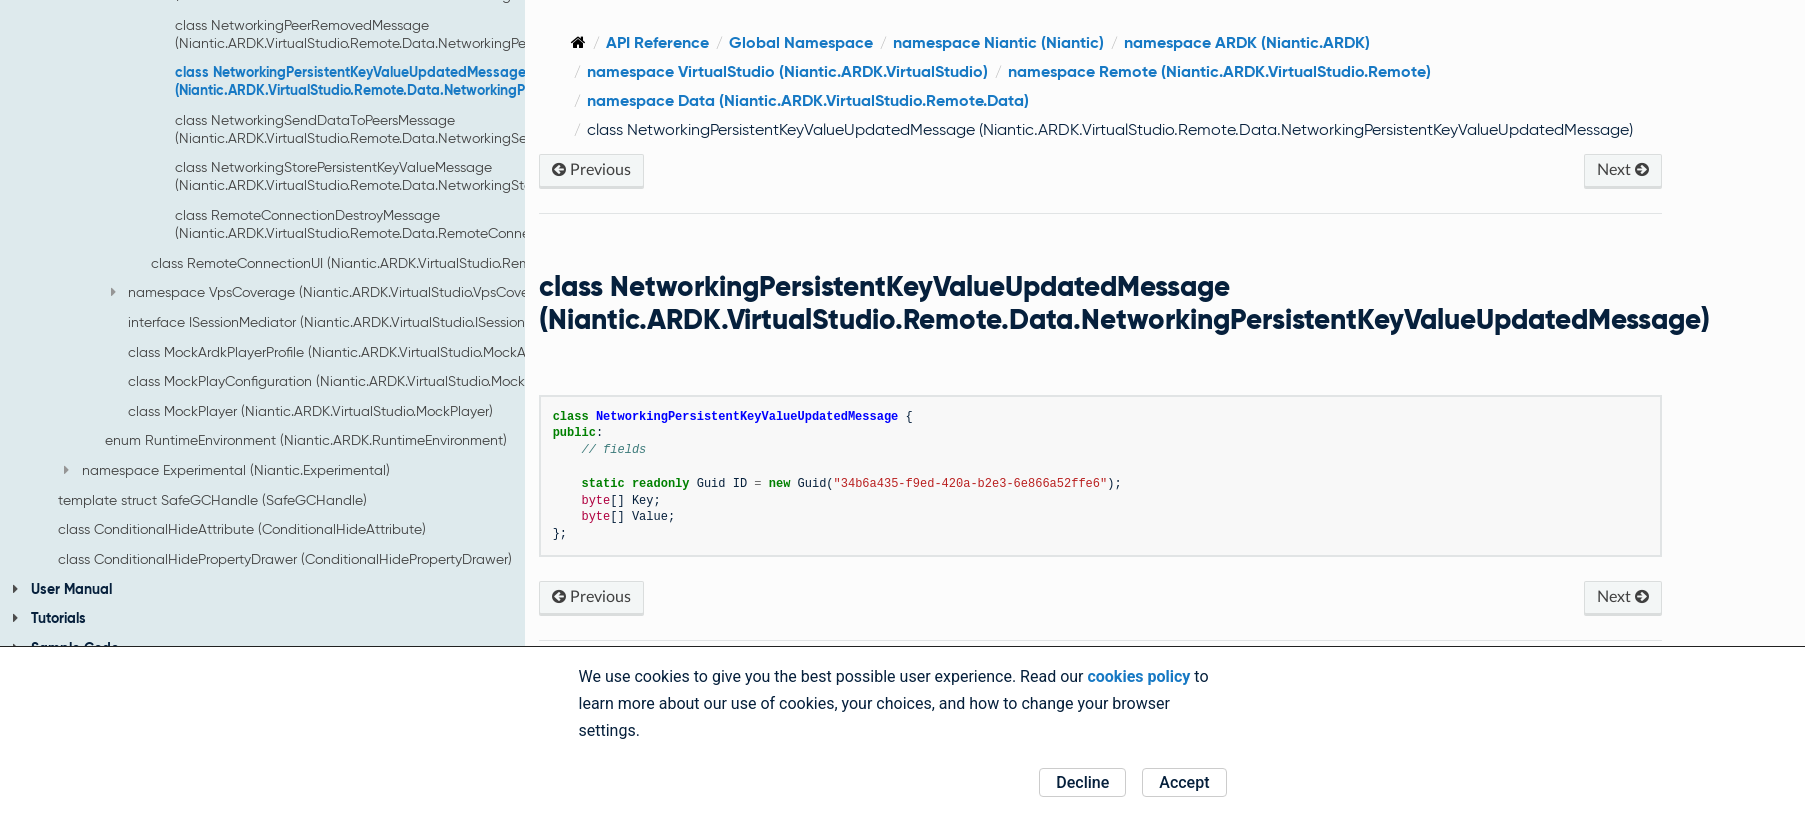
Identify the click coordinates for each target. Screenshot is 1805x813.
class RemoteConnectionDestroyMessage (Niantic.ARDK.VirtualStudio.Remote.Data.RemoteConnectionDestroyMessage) (423, 224)
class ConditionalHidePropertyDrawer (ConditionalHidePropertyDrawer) (285, 559)
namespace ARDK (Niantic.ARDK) (1367, 42)
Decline (1082, 782)
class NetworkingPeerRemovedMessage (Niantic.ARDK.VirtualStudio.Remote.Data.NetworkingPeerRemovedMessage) (417, 34)
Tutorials (49, 618)
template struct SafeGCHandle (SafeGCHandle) (212, 500)
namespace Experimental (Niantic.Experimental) (226, 470)
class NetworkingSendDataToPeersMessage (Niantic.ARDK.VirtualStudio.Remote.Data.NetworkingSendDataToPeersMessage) (430, 129)
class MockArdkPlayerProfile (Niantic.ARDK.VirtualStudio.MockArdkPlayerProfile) (377, 352)
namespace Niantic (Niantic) (1118, 42)
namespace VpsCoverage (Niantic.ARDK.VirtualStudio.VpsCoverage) (337, 292)
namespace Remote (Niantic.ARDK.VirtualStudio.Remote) (1339, 71)
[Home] (698, 42)
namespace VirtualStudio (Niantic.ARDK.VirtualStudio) (907, 71)
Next (1632, 193)
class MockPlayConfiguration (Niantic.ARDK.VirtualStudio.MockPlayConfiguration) (385, 381)
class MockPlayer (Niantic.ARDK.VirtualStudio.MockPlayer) (310, 411)
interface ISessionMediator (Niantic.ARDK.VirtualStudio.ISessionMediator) (357, 322)
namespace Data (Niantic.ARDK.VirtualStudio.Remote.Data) (928, 100)
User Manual (62, 589)
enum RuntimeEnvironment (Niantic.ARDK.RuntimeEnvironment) (306, 440)
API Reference (777, 42)
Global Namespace (921, 42)
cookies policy (1138, 676)
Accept (1184, 782)
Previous (711, 193)
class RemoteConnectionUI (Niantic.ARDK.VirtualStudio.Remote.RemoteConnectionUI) (422, 263)
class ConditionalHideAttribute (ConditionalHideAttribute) (242, 529)
